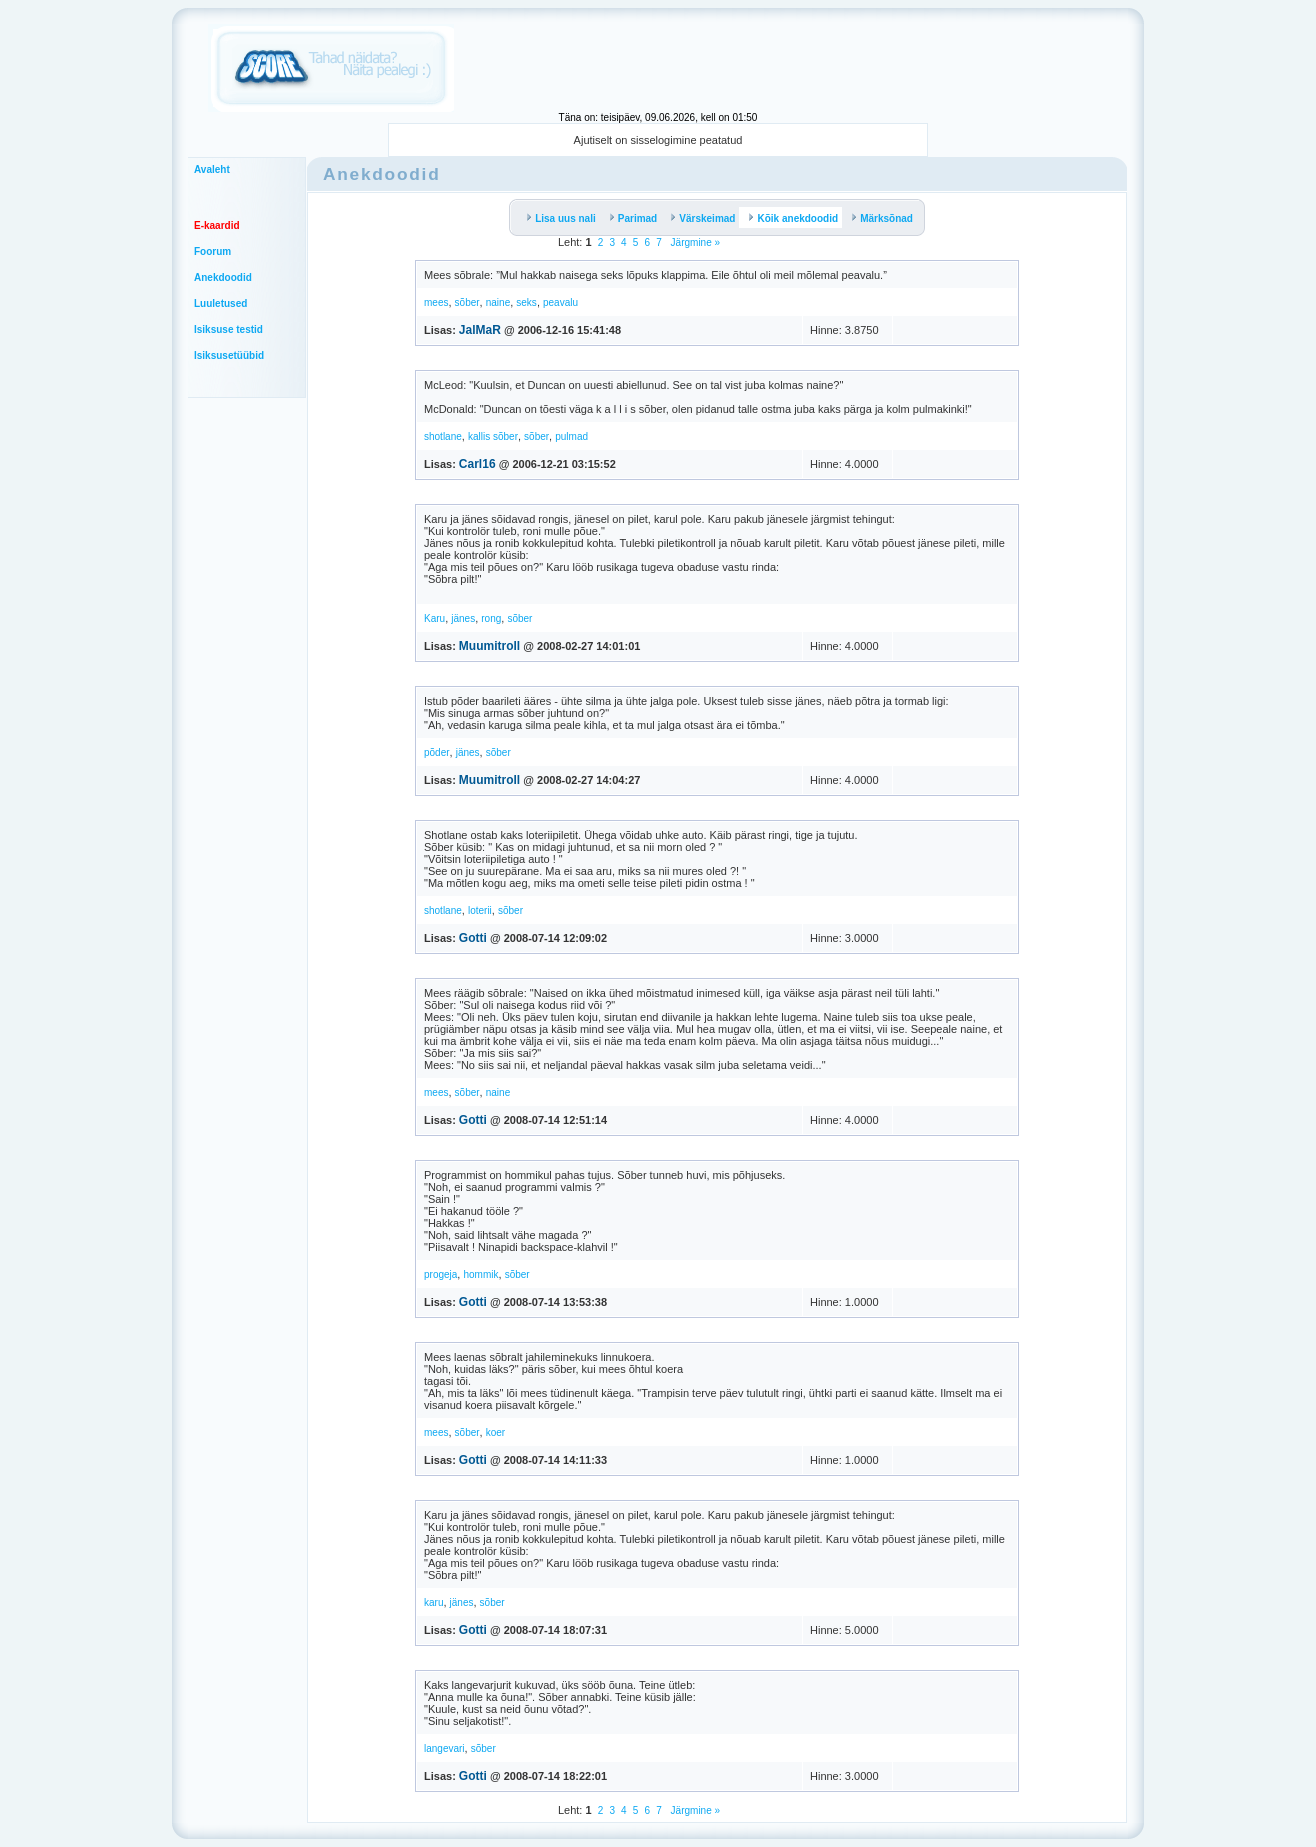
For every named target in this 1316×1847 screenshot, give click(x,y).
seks (526, 302)
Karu (434, 618)
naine (498, 302)
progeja (440, 1274)
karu (433, 1602)
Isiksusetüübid (229, 355)
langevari (444, 1748)
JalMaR (480, 330)
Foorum (212, 251)
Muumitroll (489, 646)
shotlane (443, 436)
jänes (463, 618)
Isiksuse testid (228, 329)
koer (495, 1432)
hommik (480, 1274)
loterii (480, 910)
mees (436, 302)
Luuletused (220, 303)
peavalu (560, 302)
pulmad (571, 436)
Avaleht (212, 169)
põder (437, 752)
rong (491, 618)
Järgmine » (694, 242)
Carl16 (477, 464)
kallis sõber (493, 436)
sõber (467, 302)
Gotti (473, 938)
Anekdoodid (223, 277)
